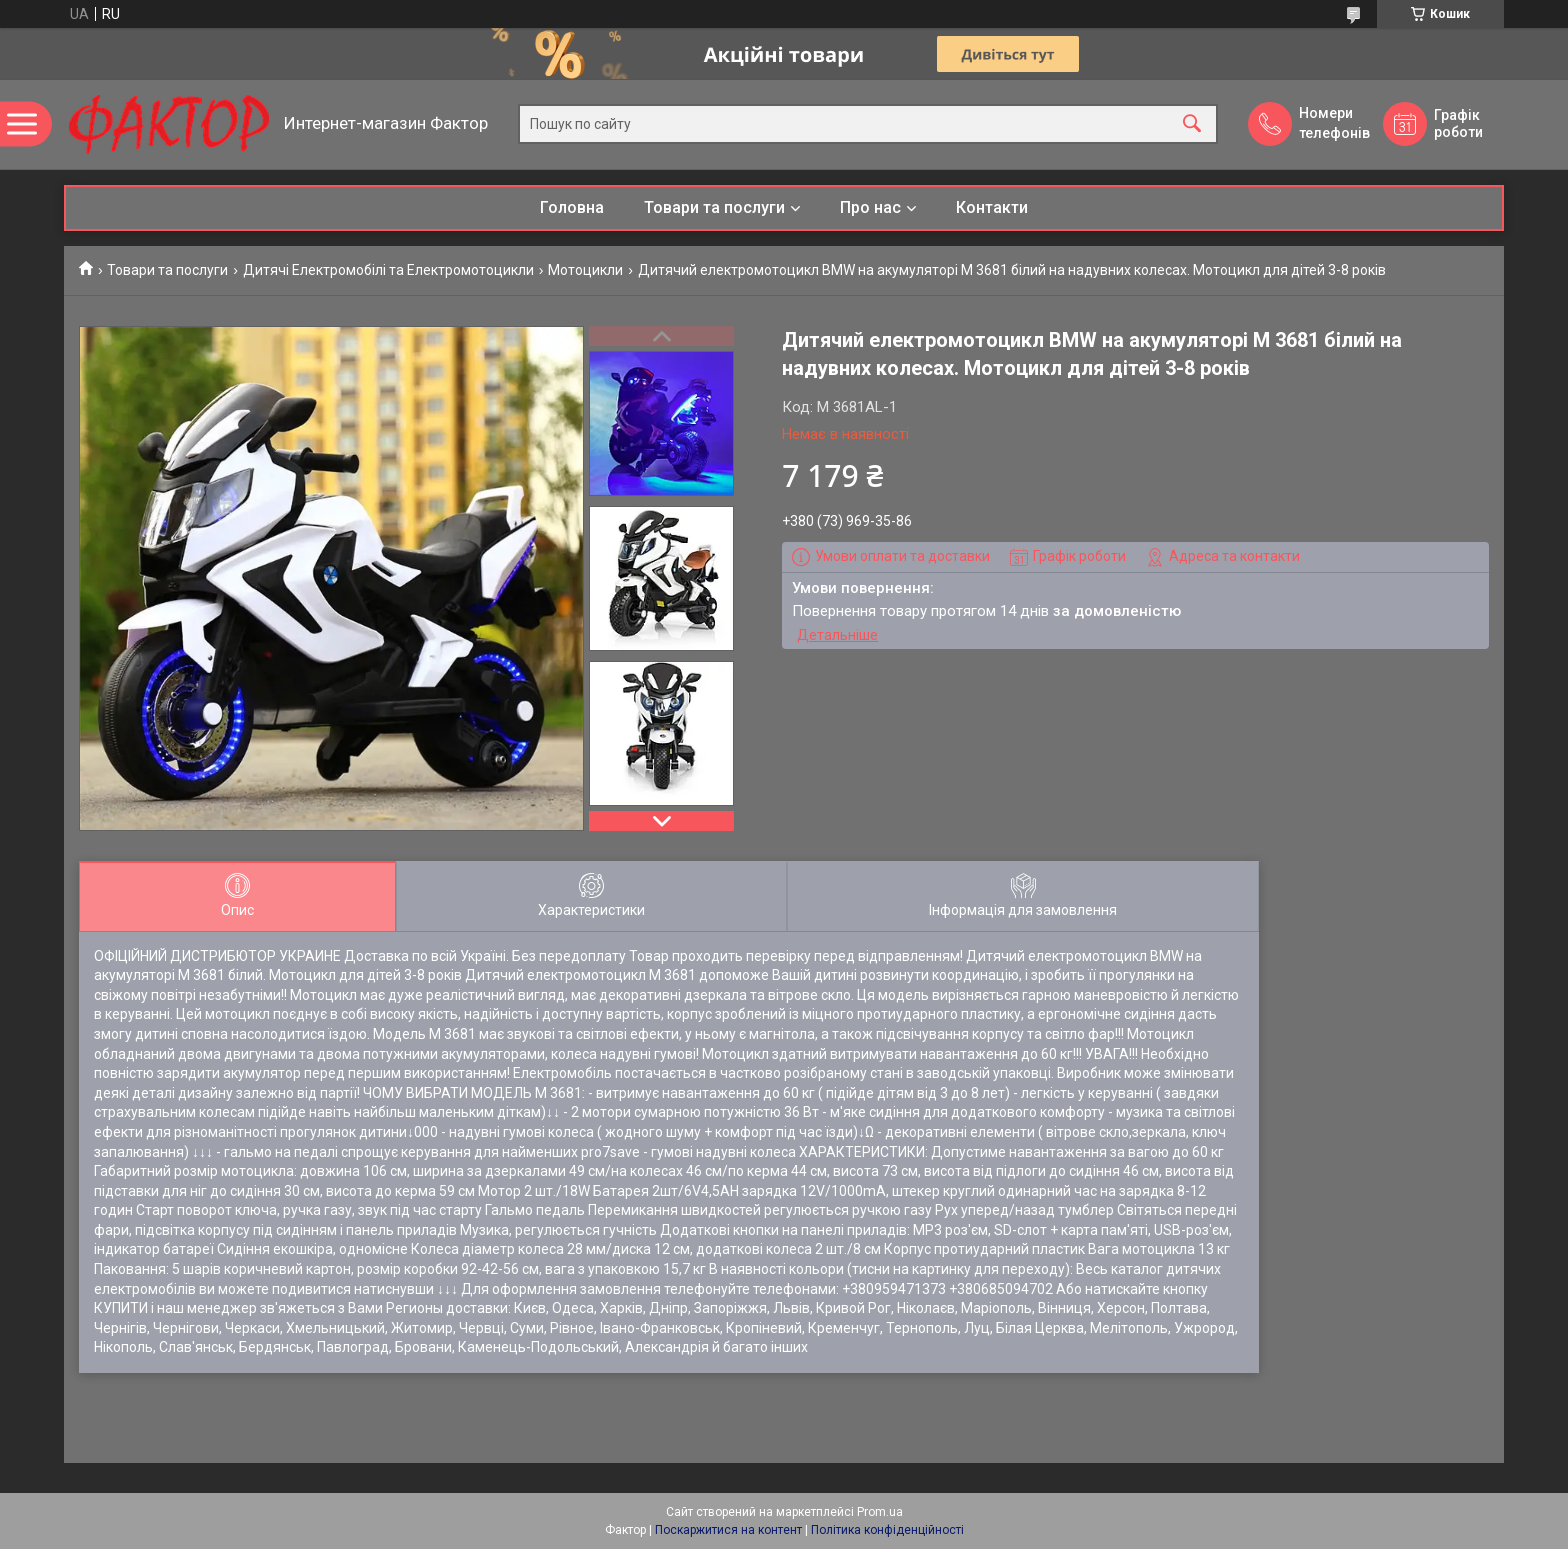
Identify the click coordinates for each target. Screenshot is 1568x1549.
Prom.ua (880, 1512)
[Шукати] (1192, 124)
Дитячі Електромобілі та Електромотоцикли (388, 270)
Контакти (992, 207)
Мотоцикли (585, 270)
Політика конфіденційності (887, 1530)
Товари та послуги (714, 207)
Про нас (870, 207)
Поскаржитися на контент (728, 1530)
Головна (572, 207)
